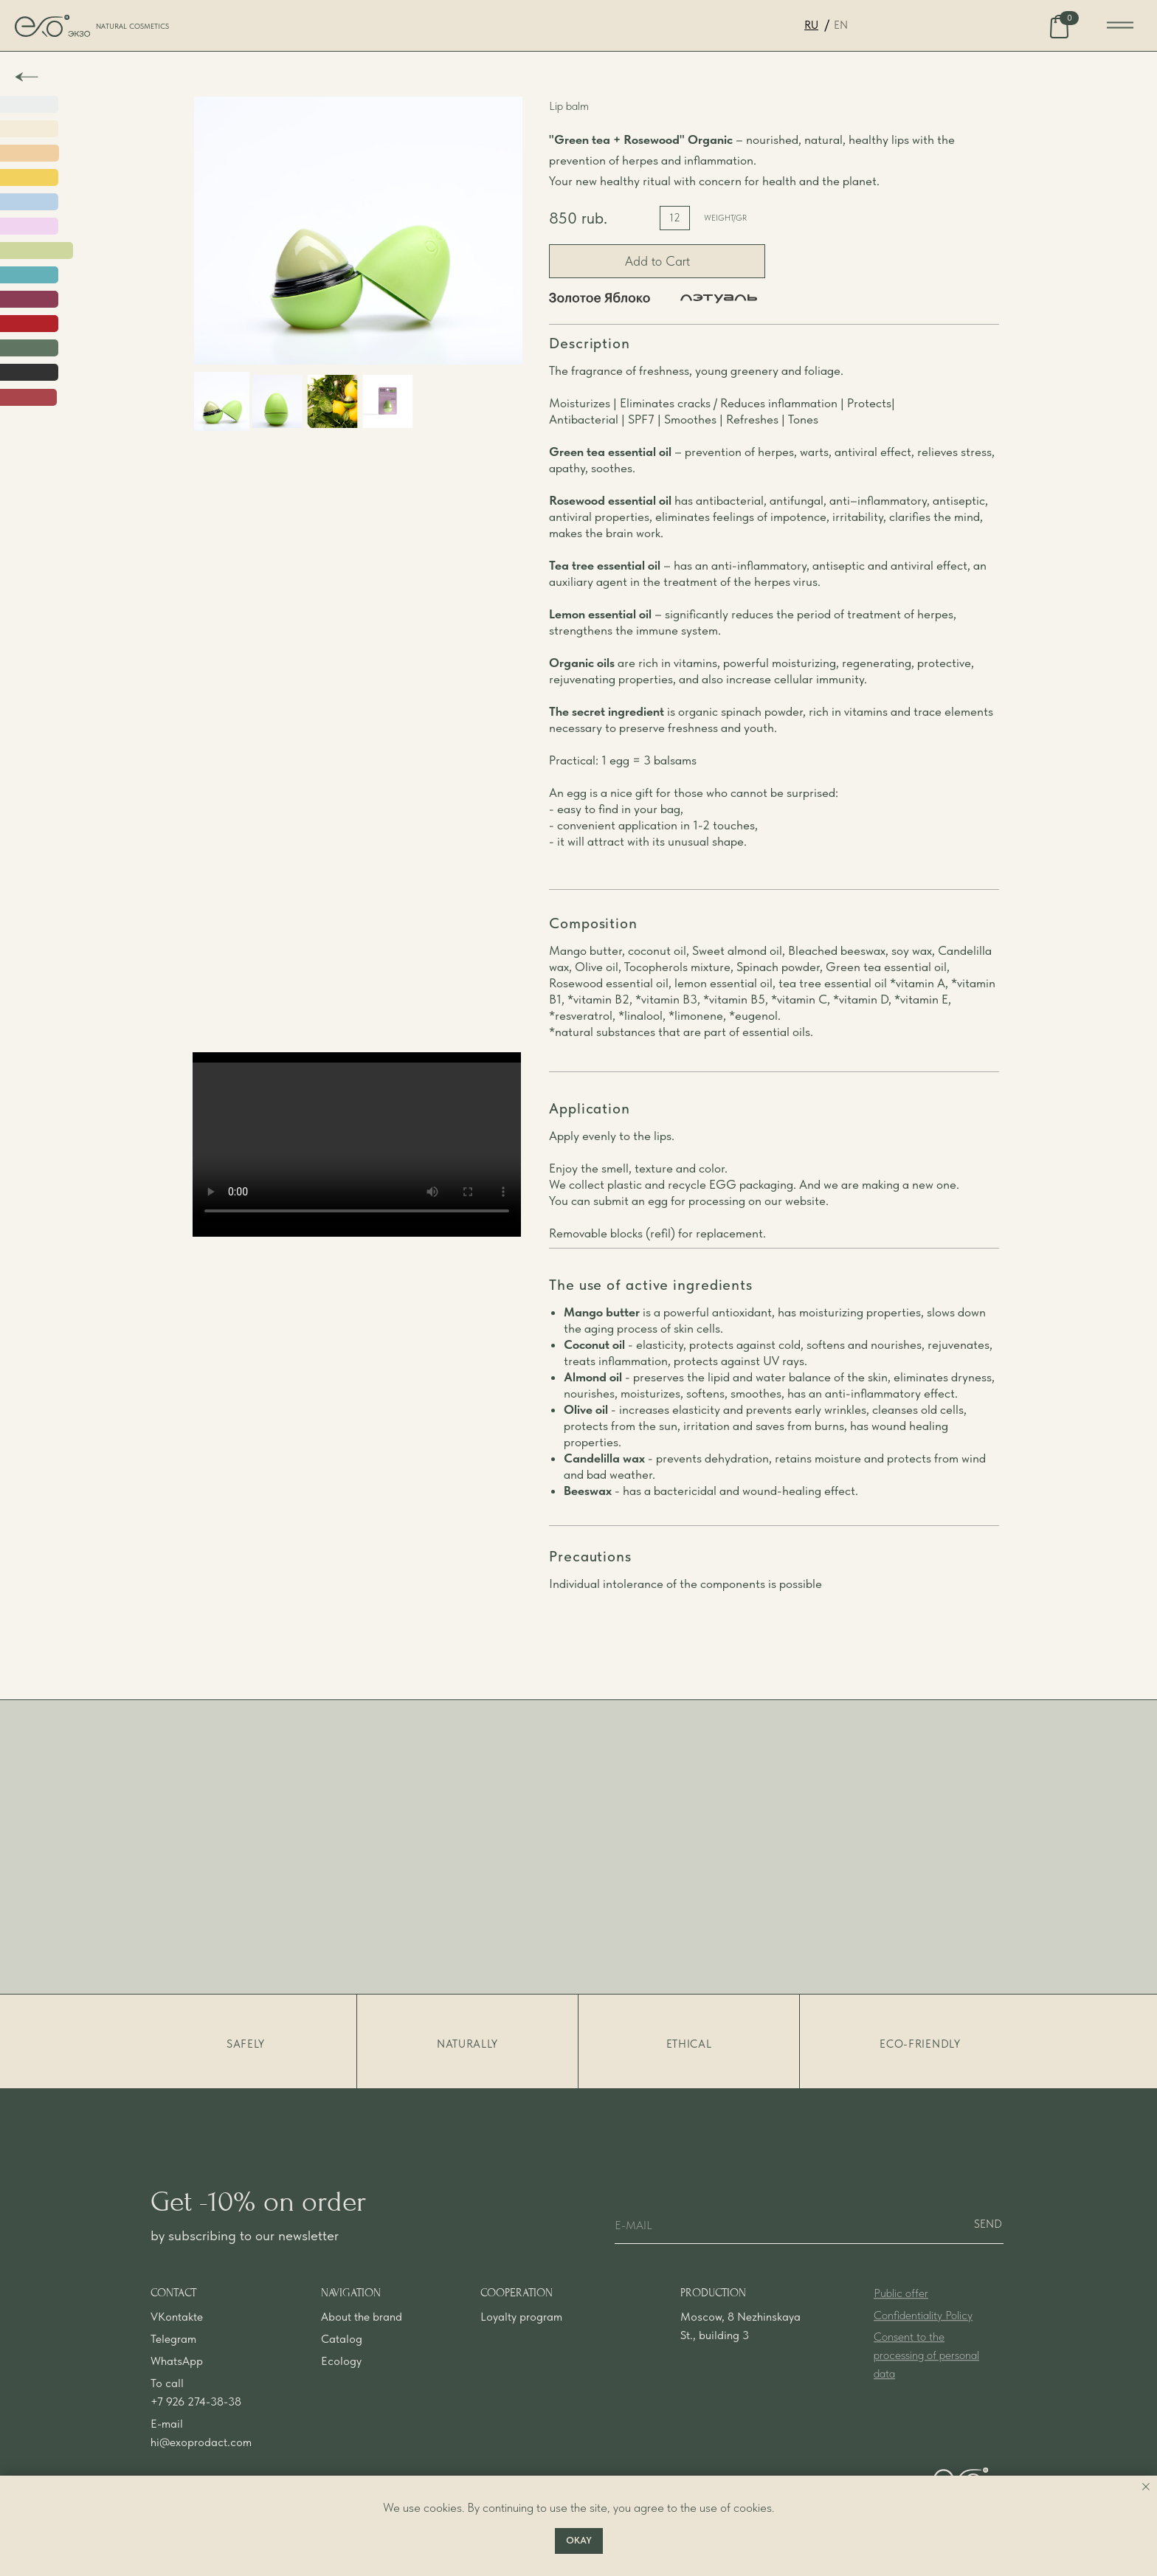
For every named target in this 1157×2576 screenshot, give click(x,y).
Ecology (341, 2385)
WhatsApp (177, 2385)
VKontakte (177, 2341)
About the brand (361, 2341)
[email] (809, 2225)
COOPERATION (516, 2317)
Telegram (173, 2363)
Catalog (341, 2363)
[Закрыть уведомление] (1146, 2486)
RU (811, 25)
